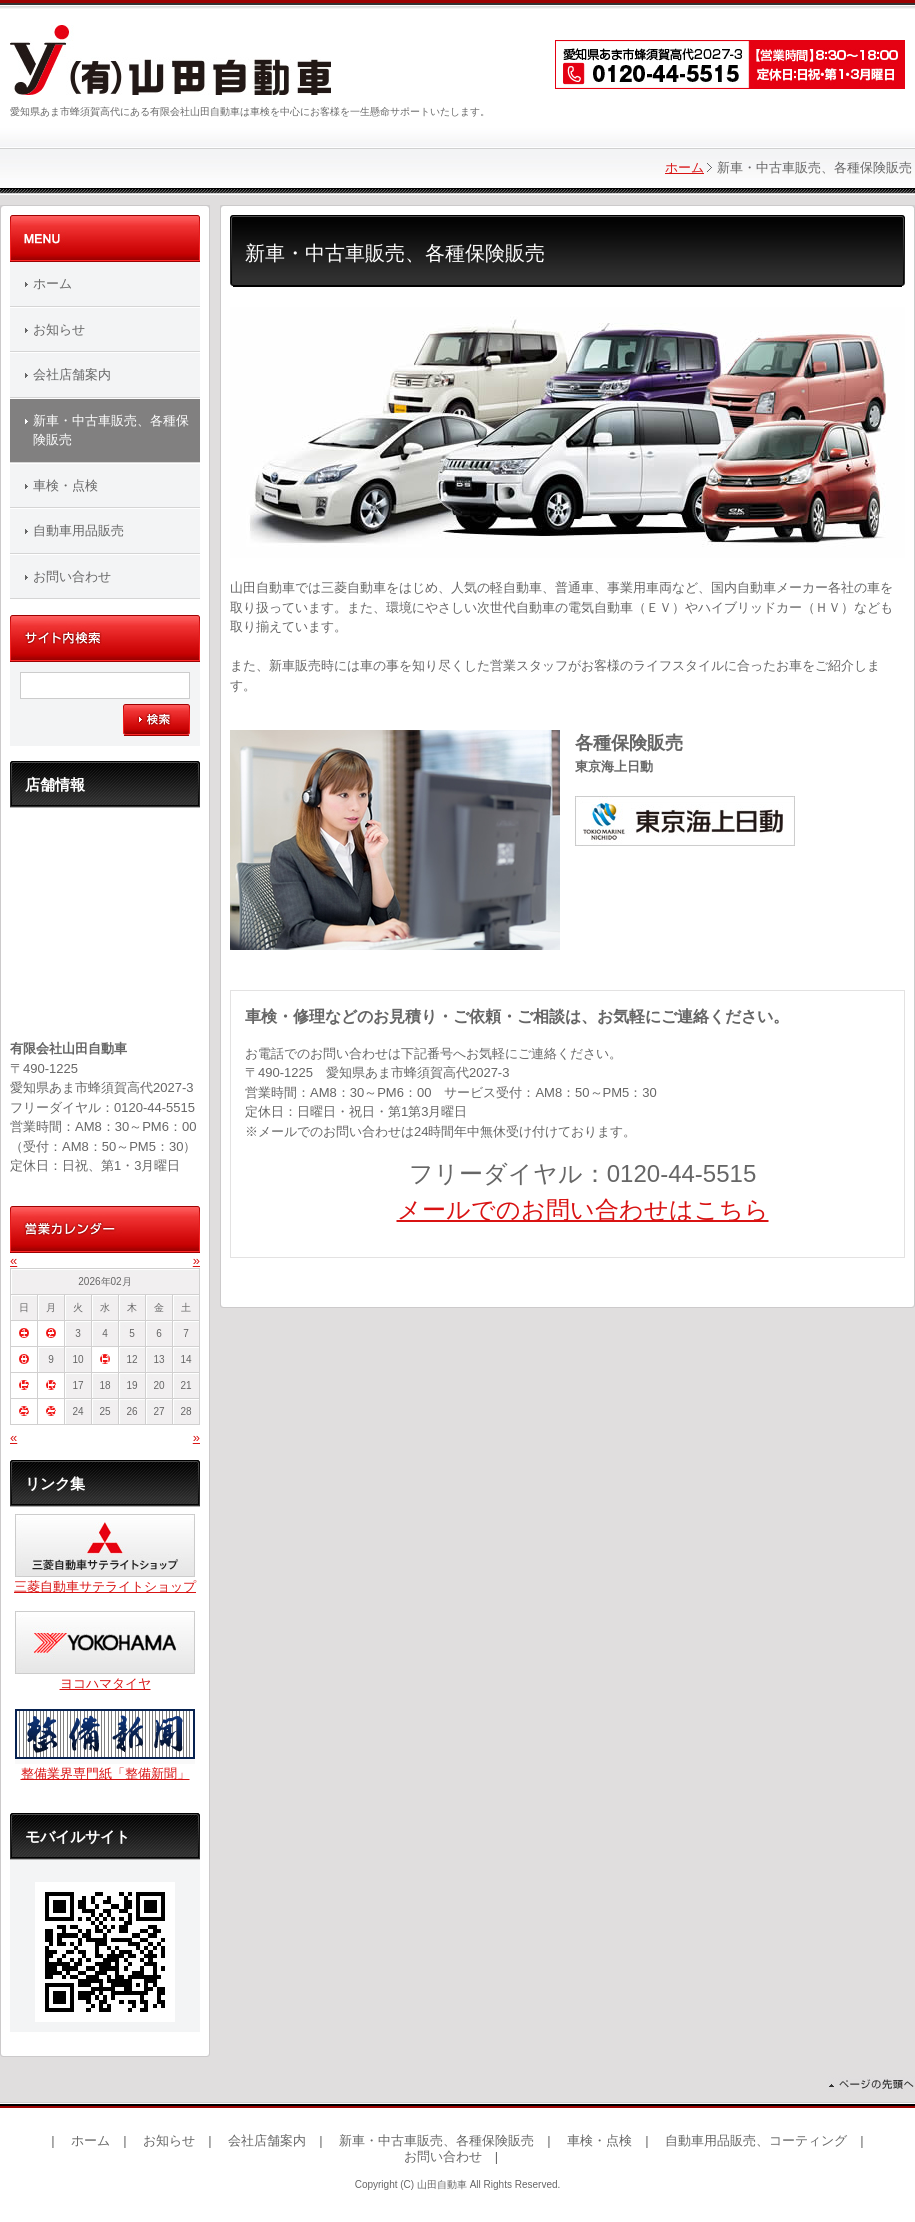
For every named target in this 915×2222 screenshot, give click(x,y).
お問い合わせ (72, 576)
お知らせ (59, 329)
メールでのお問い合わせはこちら (583, 1209)
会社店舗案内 (72, 374)
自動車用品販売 (78, 530)
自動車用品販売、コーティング (756, 2140)
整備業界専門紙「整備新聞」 (105, 1773)
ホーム (684, 167)
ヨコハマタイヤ (105, 1683)
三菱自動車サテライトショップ (105, 1586)
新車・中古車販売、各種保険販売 (111, 430)
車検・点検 (65, 485)
